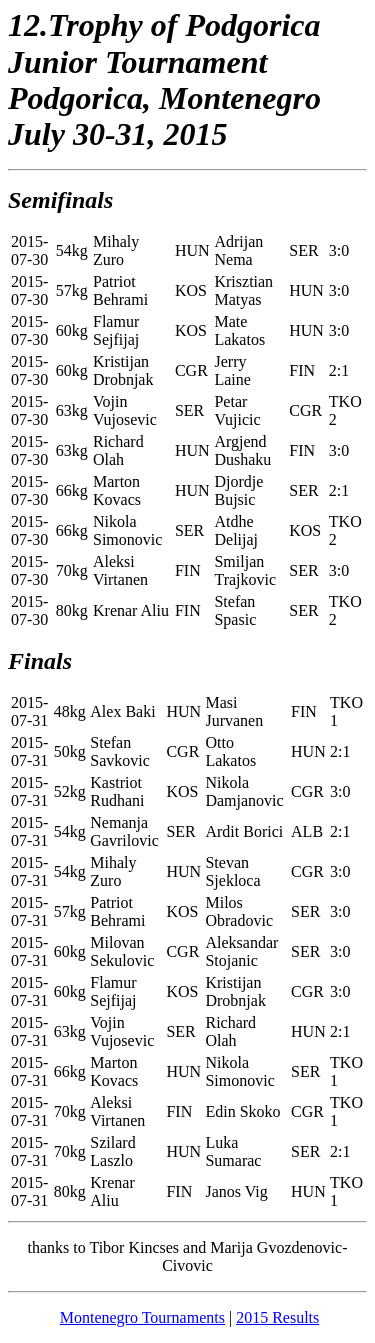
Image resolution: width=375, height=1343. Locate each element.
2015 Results (277, 1317)
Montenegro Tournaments (142, 1317)
